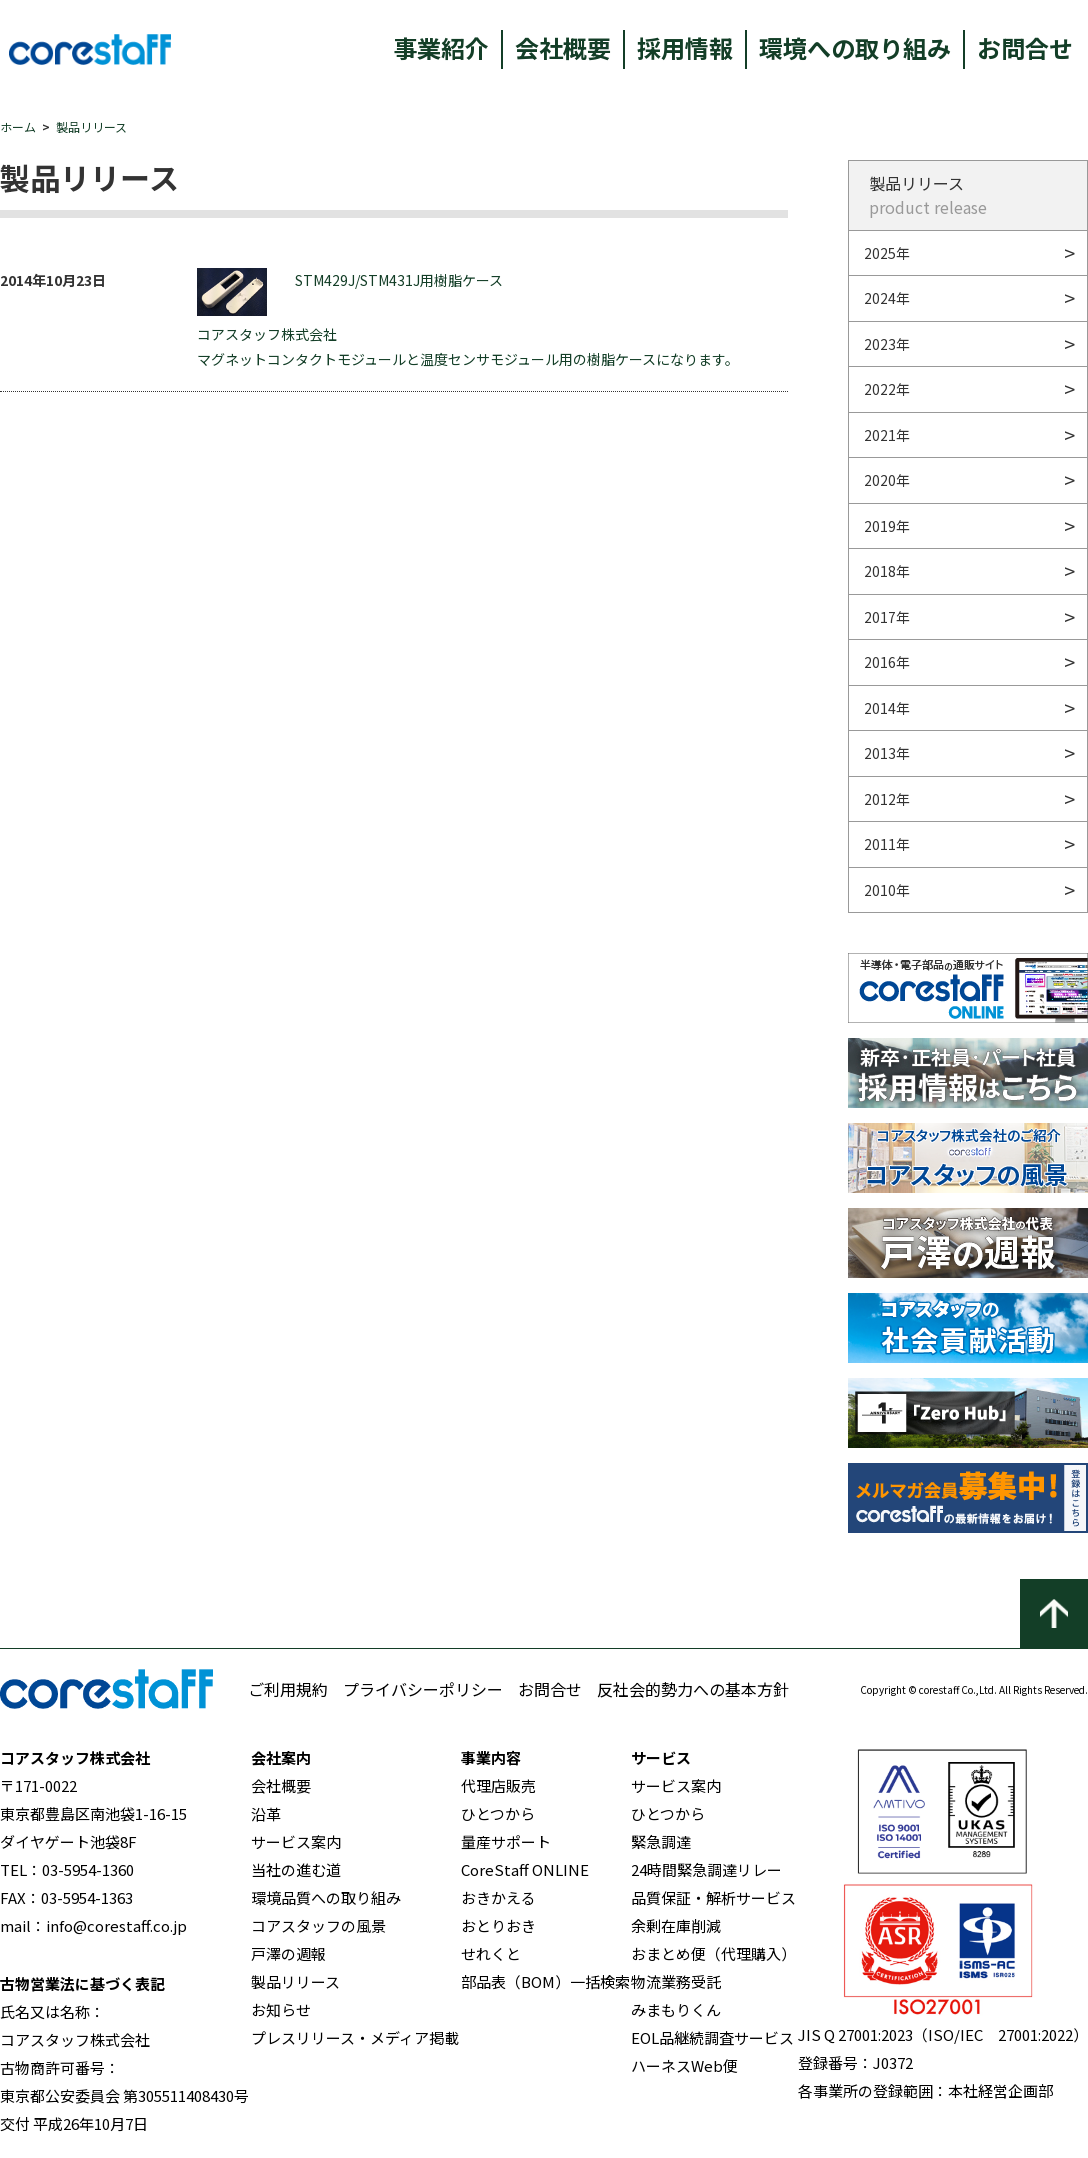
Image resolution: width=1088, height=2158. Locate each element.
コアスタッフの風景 (318, 1925)
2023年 (887, 344)
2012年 (887, 799)
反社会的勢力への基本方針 (693, 1689)
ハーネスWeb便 (684, 2065)
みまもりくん (676, 2009)
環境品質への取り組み (326, 1897)
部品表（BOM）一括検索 (545, 1981)
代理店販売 (498, 1785)
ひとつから (498, 1813)
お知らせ (281, 2009)
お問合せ (1025, 47)
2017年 (887, 617)
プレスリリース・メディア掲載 (355, 2037)
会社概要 (563, 47)
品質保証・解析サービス (713, 1897)
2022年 (887, 389)
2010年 (887, 890)
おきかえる (498, 1897)
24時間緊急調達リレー (706, 1869)
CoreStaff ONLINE (525, 1869)
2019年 (887, 526)
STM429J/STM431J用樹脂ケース (350, 292)
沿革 (266, 1813)
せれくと (491, 1953)
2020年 (887, 480)
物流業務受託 (676, 1981)
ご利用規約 (288, 1689)
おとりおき (498, 1925)
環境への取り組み (855, 47)
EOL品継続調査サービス (712, 2037)
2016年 (887, 662)
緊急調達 (661, 1841)
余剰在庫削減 (676, 1925)
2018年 (887, 571)
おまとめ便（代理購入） (713, 1953)
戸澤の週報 (288, 1953)
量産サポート (506, 1841)
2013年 (887, 753)
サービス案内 (296, 1841)
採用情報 (685, 47)
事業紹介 (441, 47)
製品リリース (91, 126)
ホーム (18, 126)
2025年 (887, 253)
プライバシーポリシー (423, 1689)
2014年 (887, 708)
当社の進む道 (296, 1869)
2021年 (887, 435)
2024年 (887, 298)
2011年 (887, 844)
